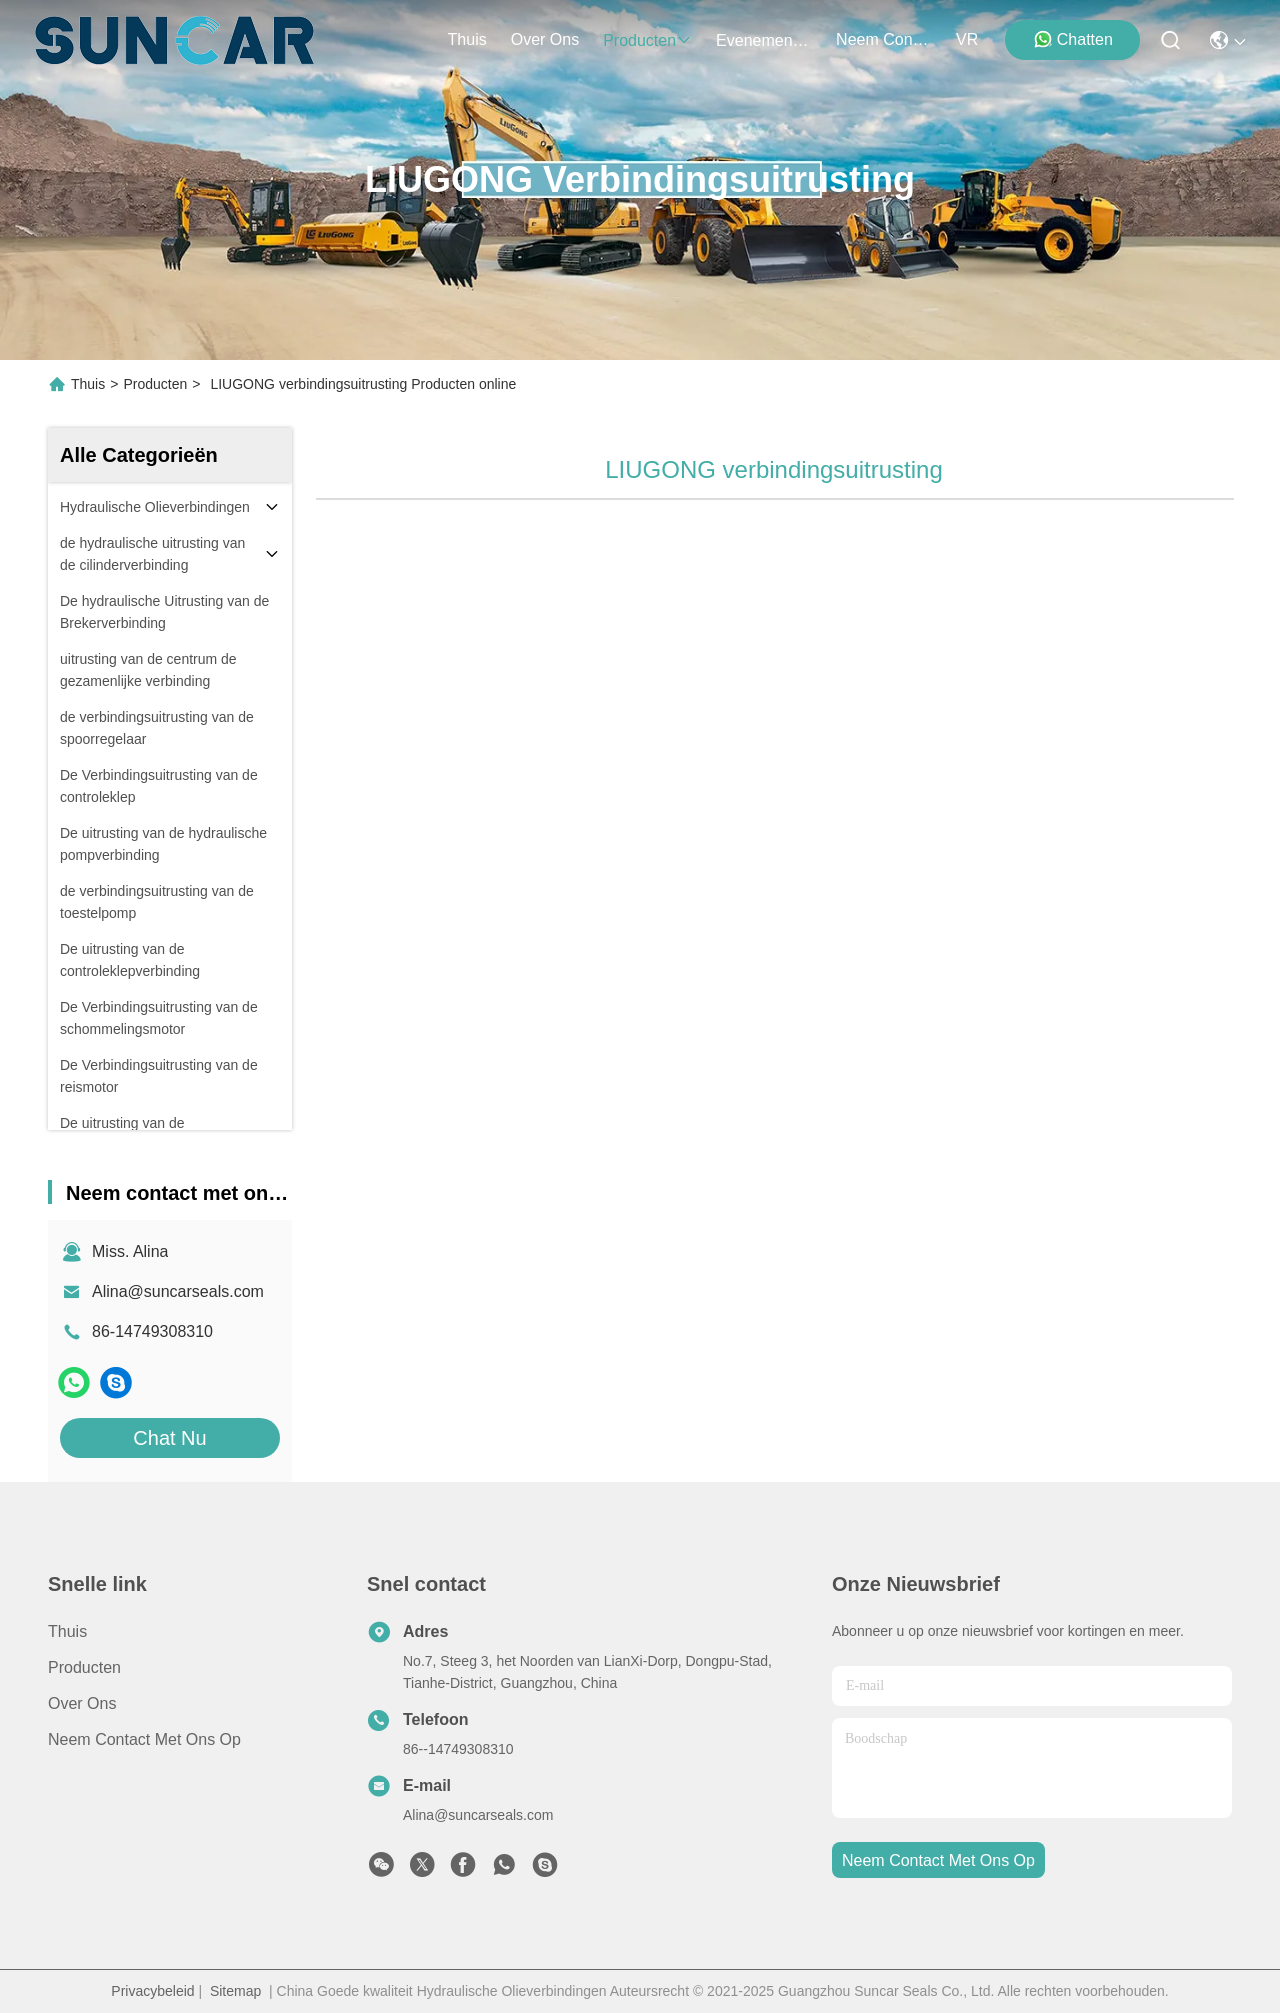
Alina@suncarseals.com (178, 1291)
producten (647, 40)
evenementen (764, 40)
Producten (155, 384)
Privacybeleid (152, 1991)
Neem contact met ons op (144, 1739)
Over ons (82, 1703)
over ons (545, 39)
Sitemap (235, 1991)
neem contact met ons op (884, 39)
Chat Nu (169, 1438)
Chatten (1073, 39)
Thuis (467, 39)
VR (967, 39)
